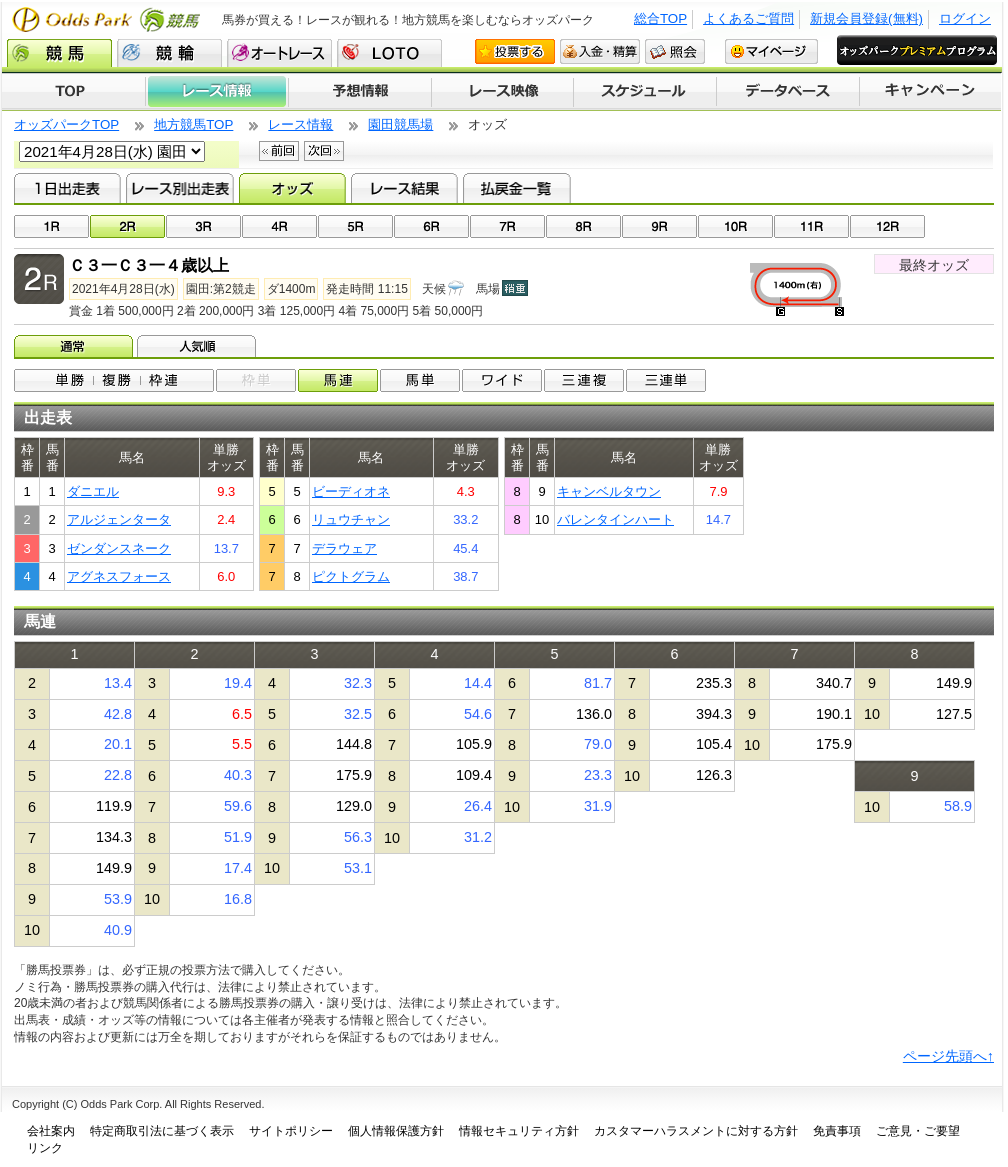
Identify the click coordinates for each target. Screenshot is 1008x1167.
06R (431, 226)
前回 (279, 151)
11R (811, 226)
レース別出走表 (179, 188)
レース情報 (216, 92)
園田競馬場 (400, 124)
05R (355, 226)
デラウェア (344, 548)
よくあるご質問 (748, 18)
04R (279, 226)
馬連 (338, 380)
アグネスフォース (119, 576)
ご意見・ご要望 (918, 1131)
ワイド (502, 380)
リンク (45, 1148)
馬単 (420, 380)
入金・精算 (600, 51)
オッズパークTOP (66, 124)
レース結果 (404, 188)
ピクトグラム (351, 576)
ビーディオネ (351, 491)
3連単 (666, 380)
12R (887, 226)
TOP (73, 92)
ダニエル (93, 491)
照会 (675, 51)
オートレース (279, 53)
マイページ (771, 51)
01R (51, 226)
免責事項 (837, 1131)
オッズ (292, 188)
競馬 (59, 53)
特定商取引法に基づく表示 (162, 1131)
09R (659, 226)
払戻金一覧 (516, 188)
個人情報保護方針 (396, 1131)
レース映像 (502, 92)
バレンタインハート (615, 519)
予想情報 (359, 92)
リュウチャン (351, 519)
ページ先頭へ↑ (948, 1056)
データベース (788, 92)
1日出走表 (67, 188)
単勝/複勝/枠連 (114, 380)
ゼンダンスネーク (119, 548)
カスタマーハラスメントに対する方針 (696, 1131)
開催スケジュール (645, 92)
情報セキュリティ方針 (519, 1131)
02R (127, 226)
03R (203, 226)
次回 (324, 151)
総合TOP (660, 18)
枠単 (256, 380)
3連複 (584, 380)
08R (583, 226)
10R (735, 226)
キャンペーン (931, 92)
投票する (515, 51)
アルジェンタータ (119, 519)
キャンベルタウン (609, 491)
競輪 (169, 53)
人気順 (198, 346)
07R (507, 226)
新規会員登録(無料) (866, 18)
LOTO (389, 53)
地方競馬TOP (193, 124)
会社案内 (51, 1131)
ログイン (965, 18)
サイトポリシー (291, 1131)
